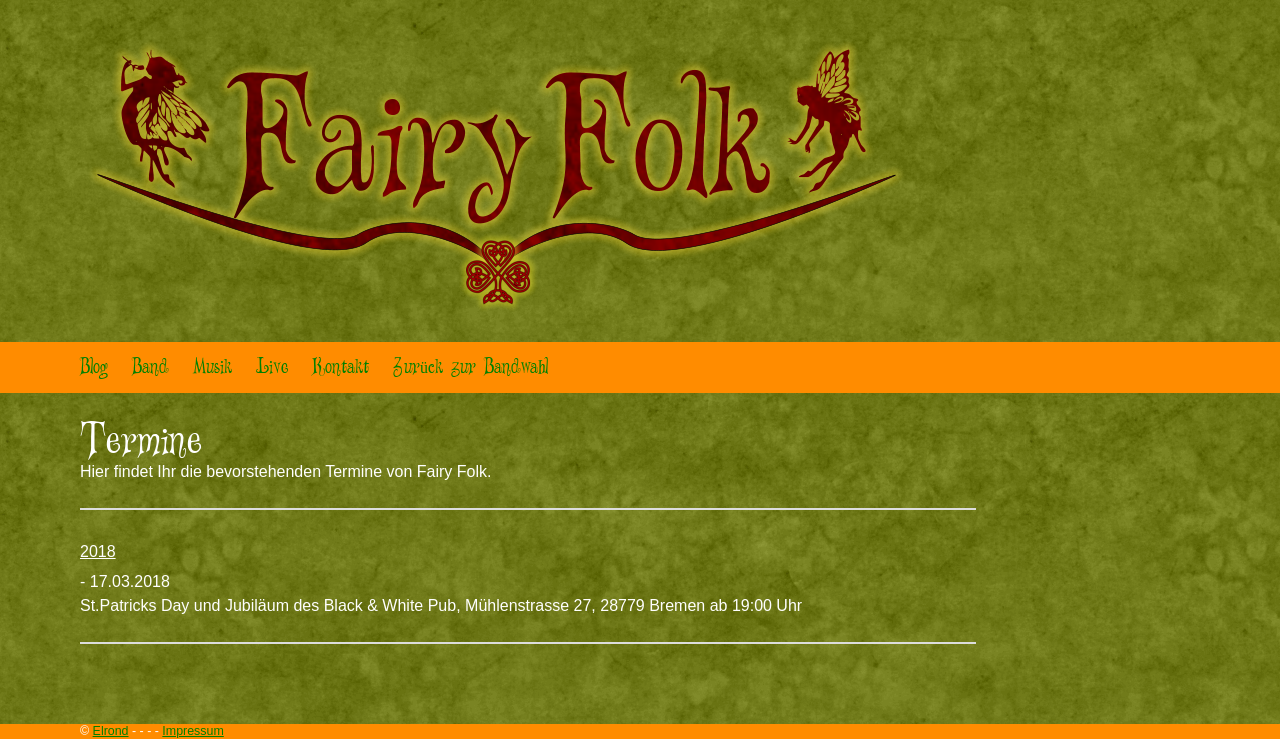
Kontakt (340, 367)
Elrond (111, 731)
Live (272, 367)
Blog (94, 367)
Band (150, 367)
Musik (212, 367)
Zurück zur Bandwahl (470, 367)
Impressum (192, 731)
